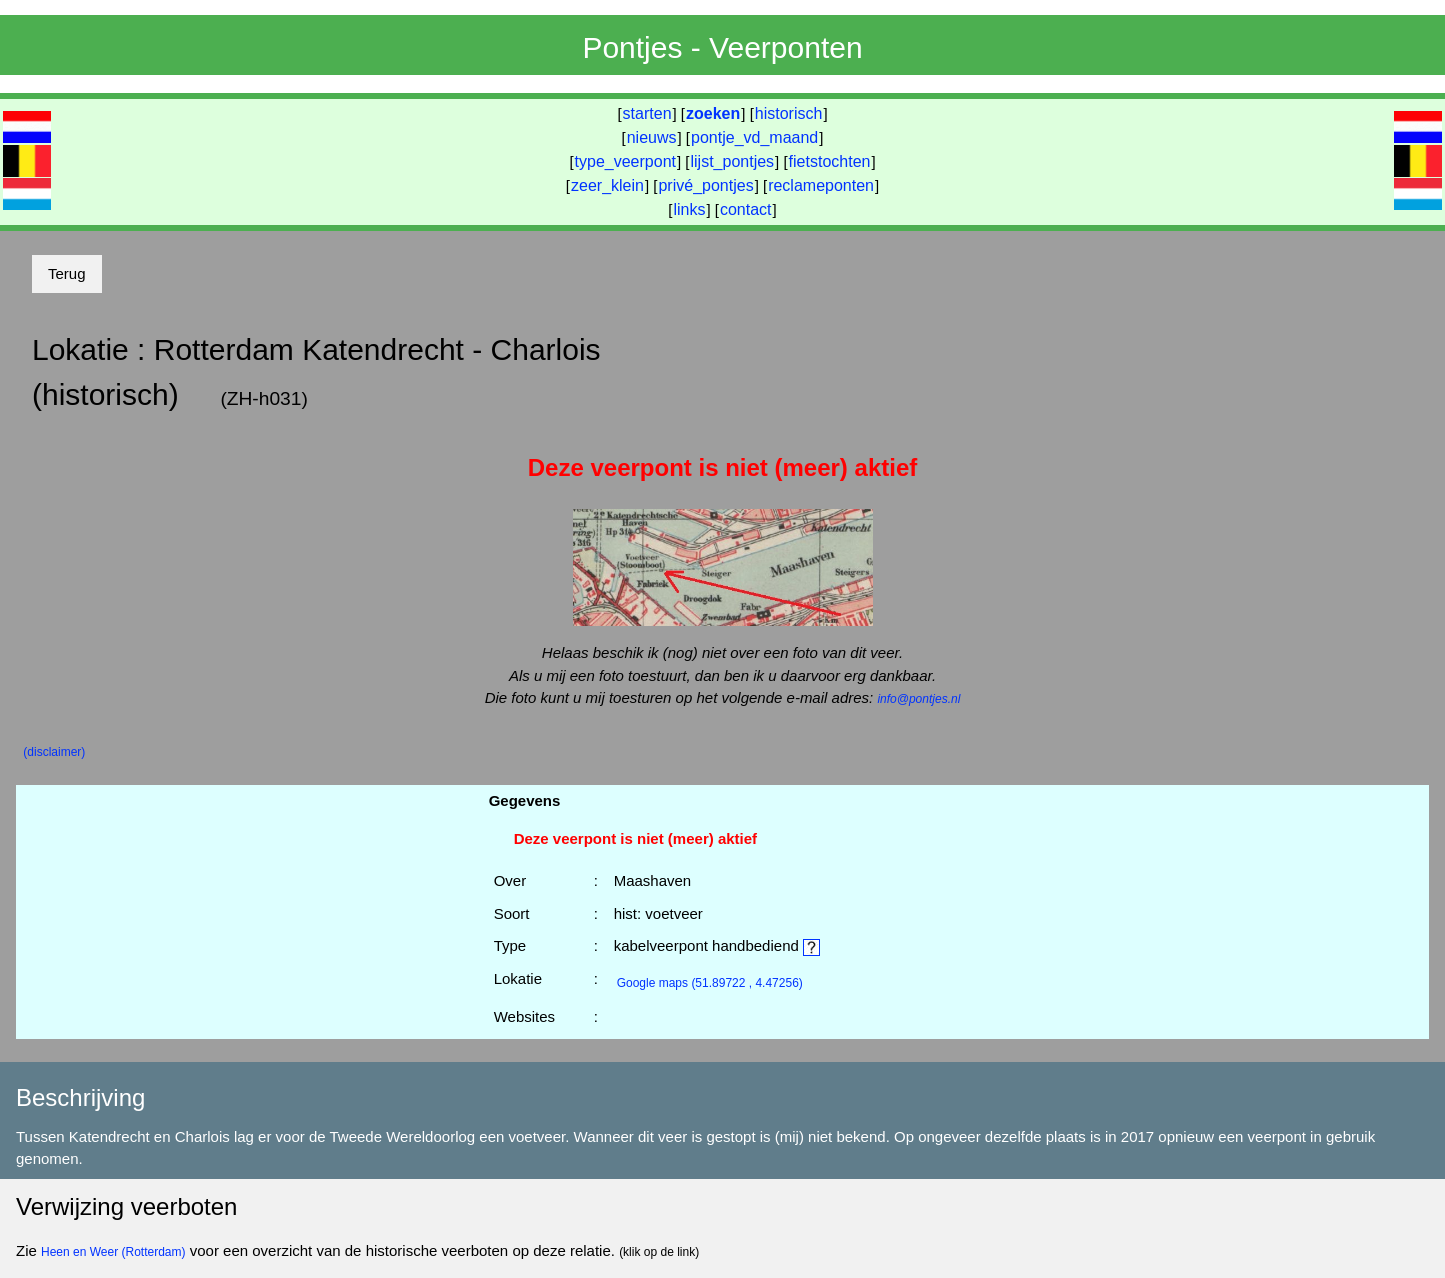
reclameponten (821, 185)
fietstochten (830, 161)
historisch (789, 113)
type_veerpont (625, 161)
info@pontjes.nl (918, 699)
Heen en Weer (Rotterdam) (113, 1252)
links (689, 209)
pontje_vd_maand (754, 137)
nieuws (652, 137)
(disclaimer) (54, 752)
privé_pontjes (705, 185)
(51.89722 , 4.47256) (710, 983)
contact (746, 209)
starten (647, 113)
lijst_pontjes (732, 161)
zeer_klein (607, 185)
